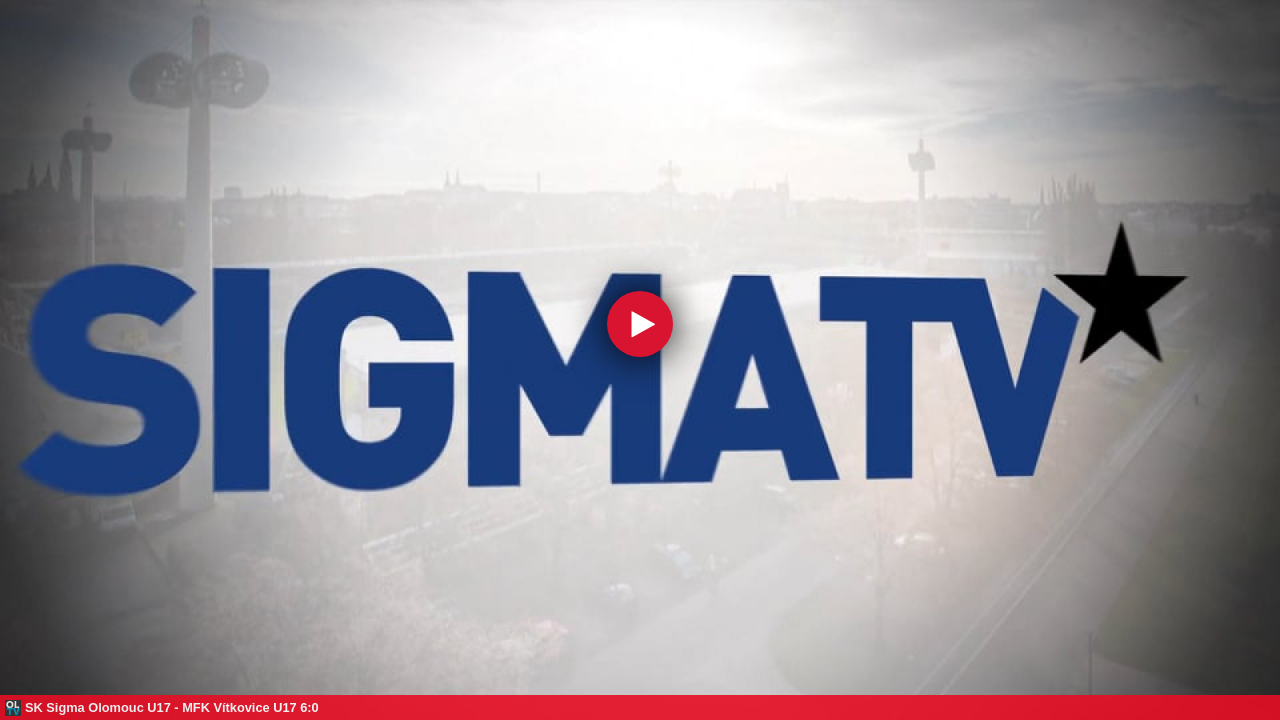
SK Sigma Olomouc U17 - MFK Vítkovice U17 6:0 (172, 707)
